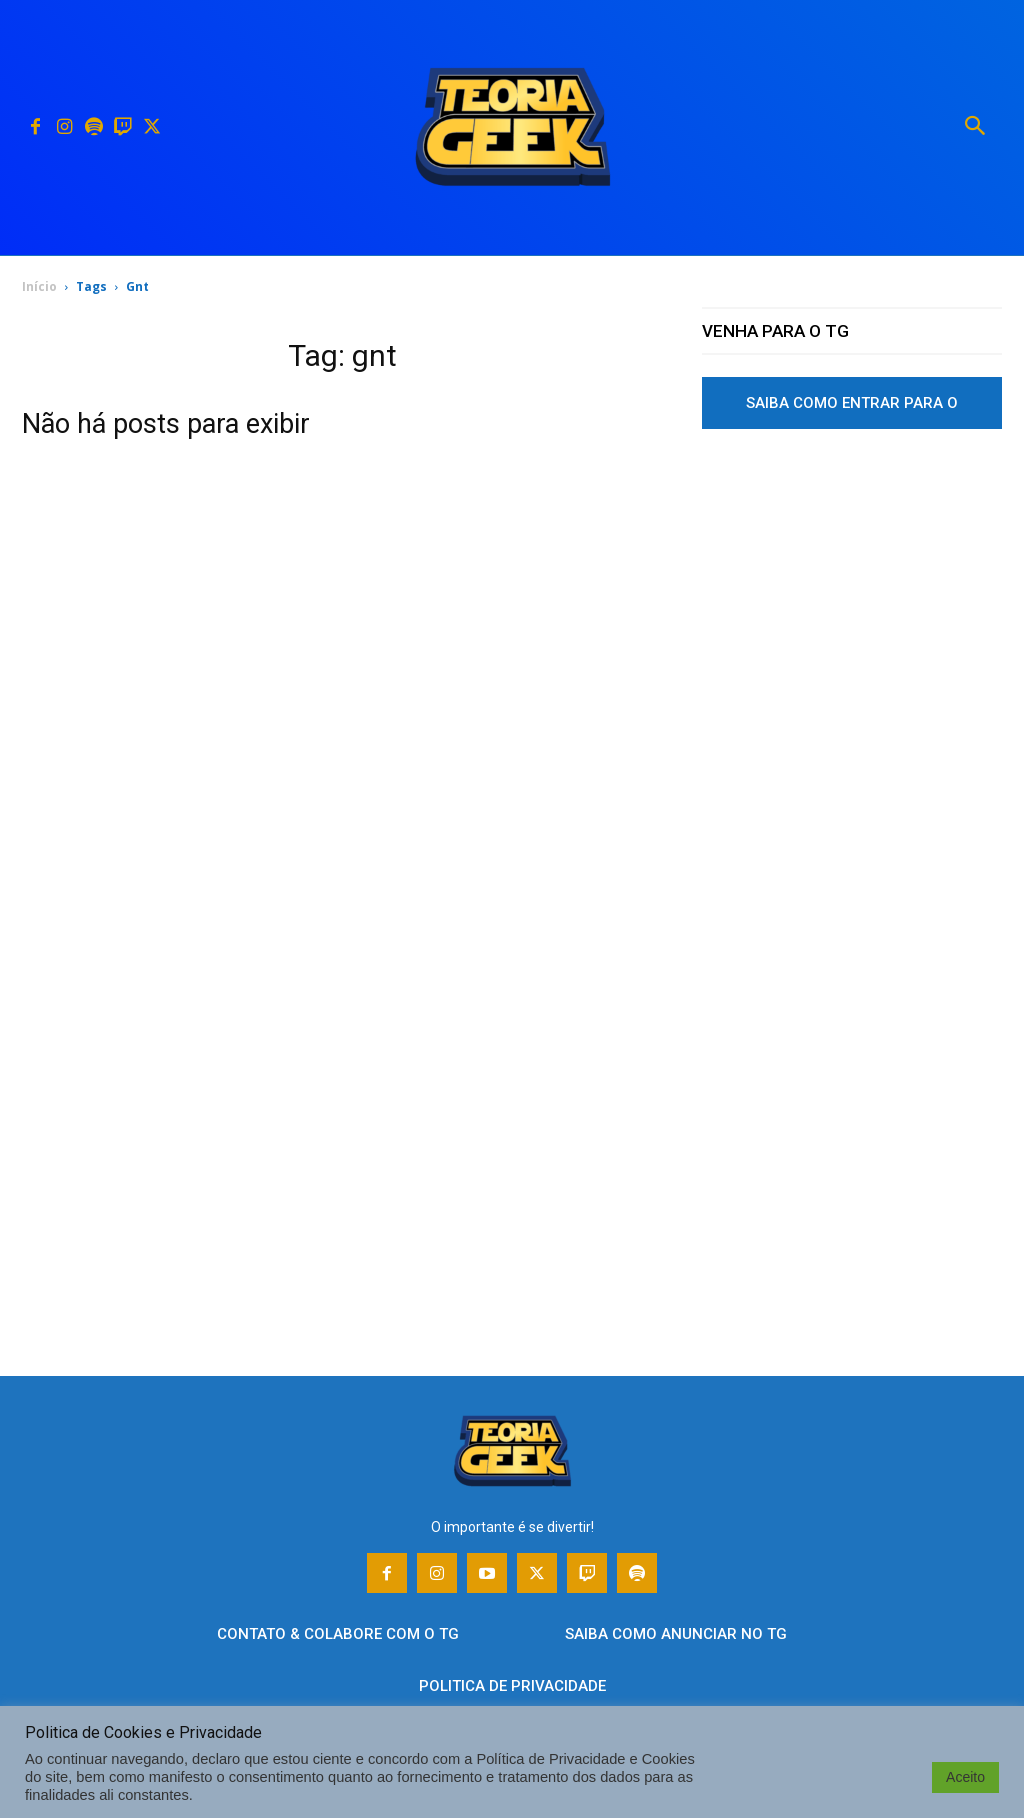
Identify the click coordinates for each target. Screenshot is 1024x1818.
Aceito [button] (965, 1777)
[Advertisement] (852, 633)
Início (39, 286)
